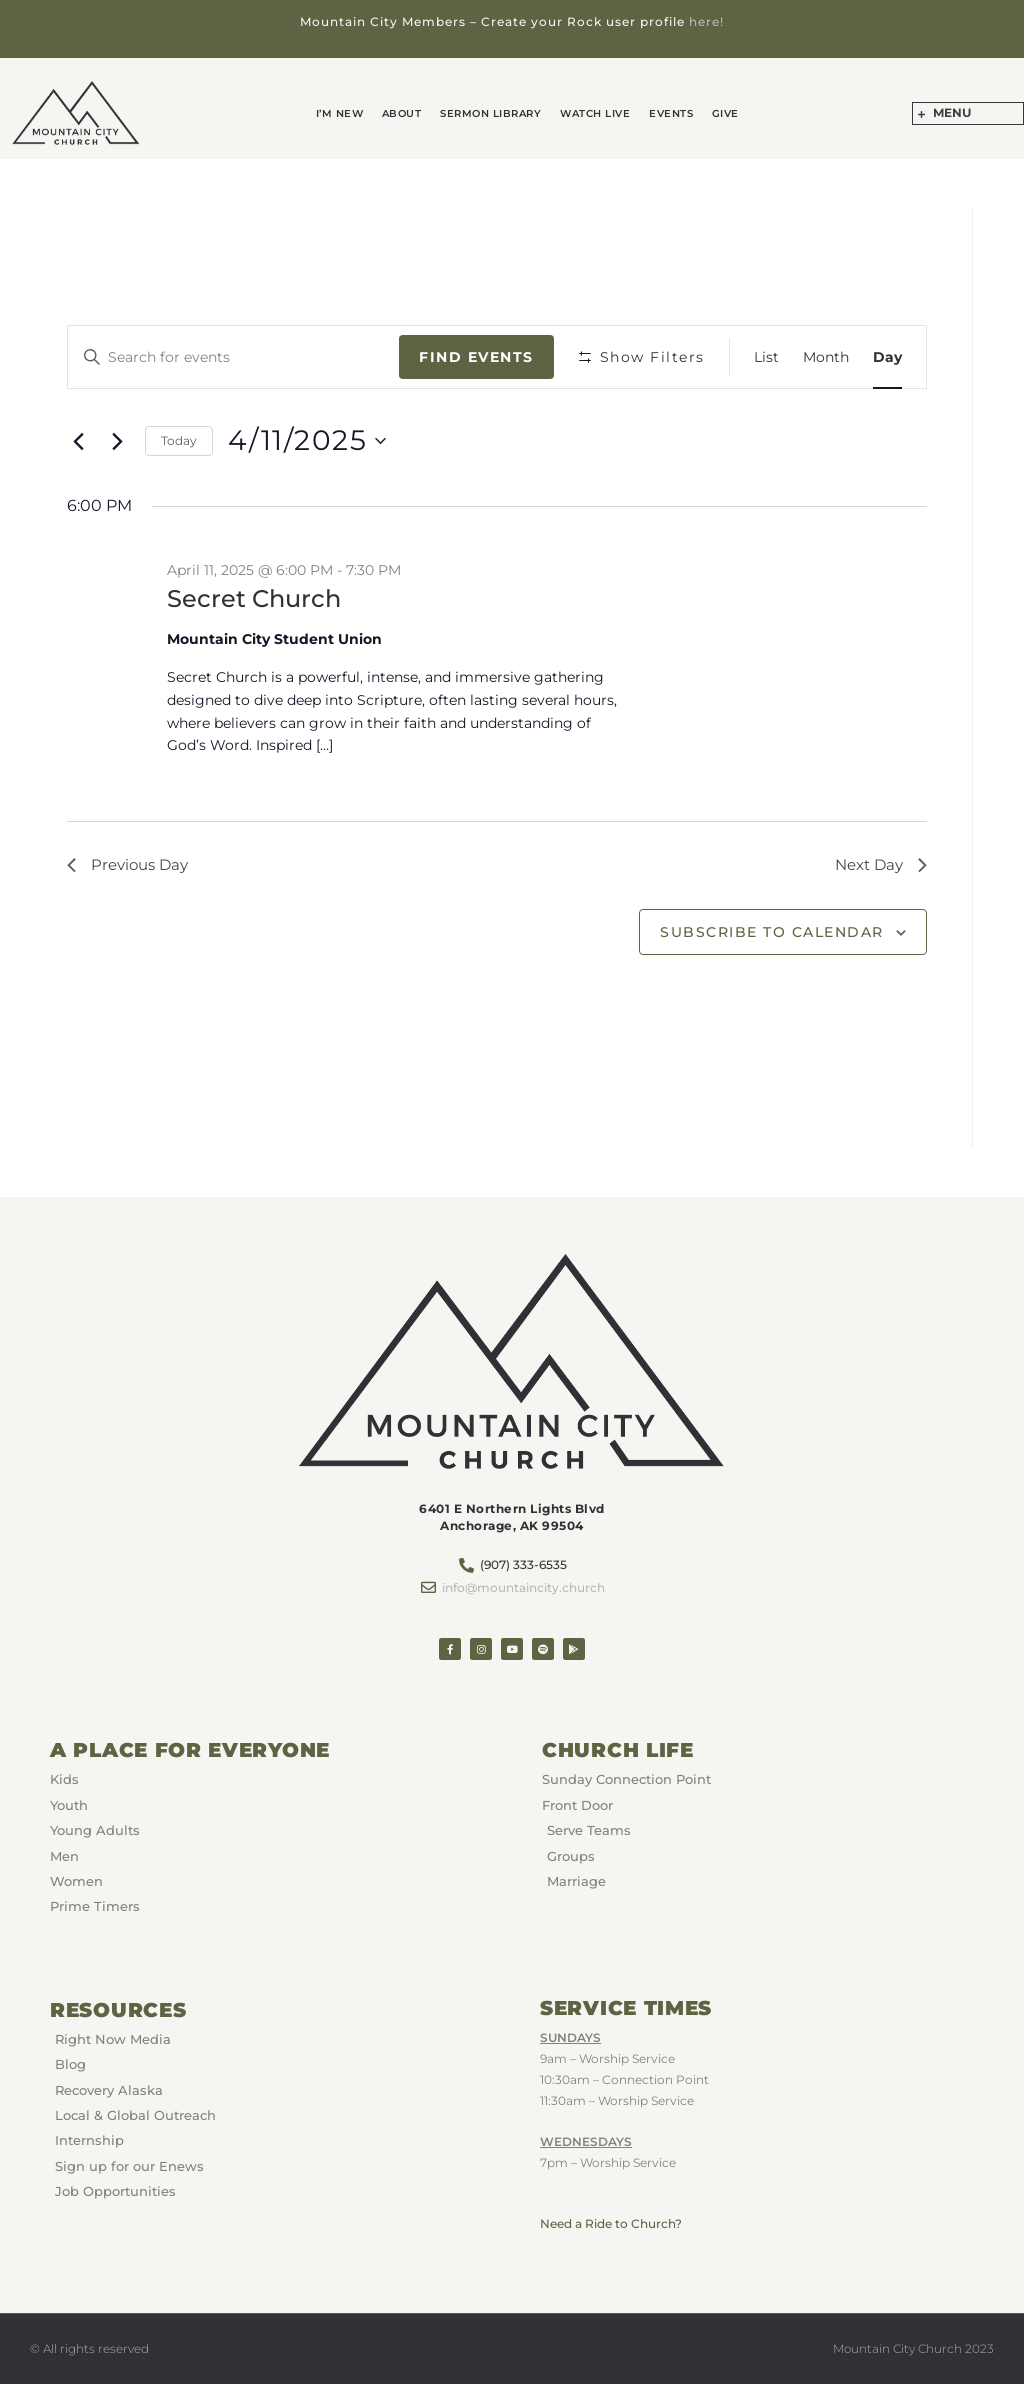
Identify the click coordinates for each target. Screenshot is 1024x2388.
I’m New (352, 113)
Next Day (878, 866)
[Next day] (118, 441)
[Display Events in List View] (766, 356)
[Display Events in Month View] (826, 356)
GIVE (713, 113)
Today (179, 439)
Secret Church (254, 597)
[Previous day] (79, 441)
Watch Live (593, 113)
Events (664, 113)
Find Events (476, 356)
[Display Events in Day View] (887, 356)
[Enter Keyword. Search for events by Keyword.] (234, 356)
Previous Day (131, 866)
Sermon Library (493, 113)
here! (706, 21)
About (409, 113)
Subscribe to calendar (772, 935)
